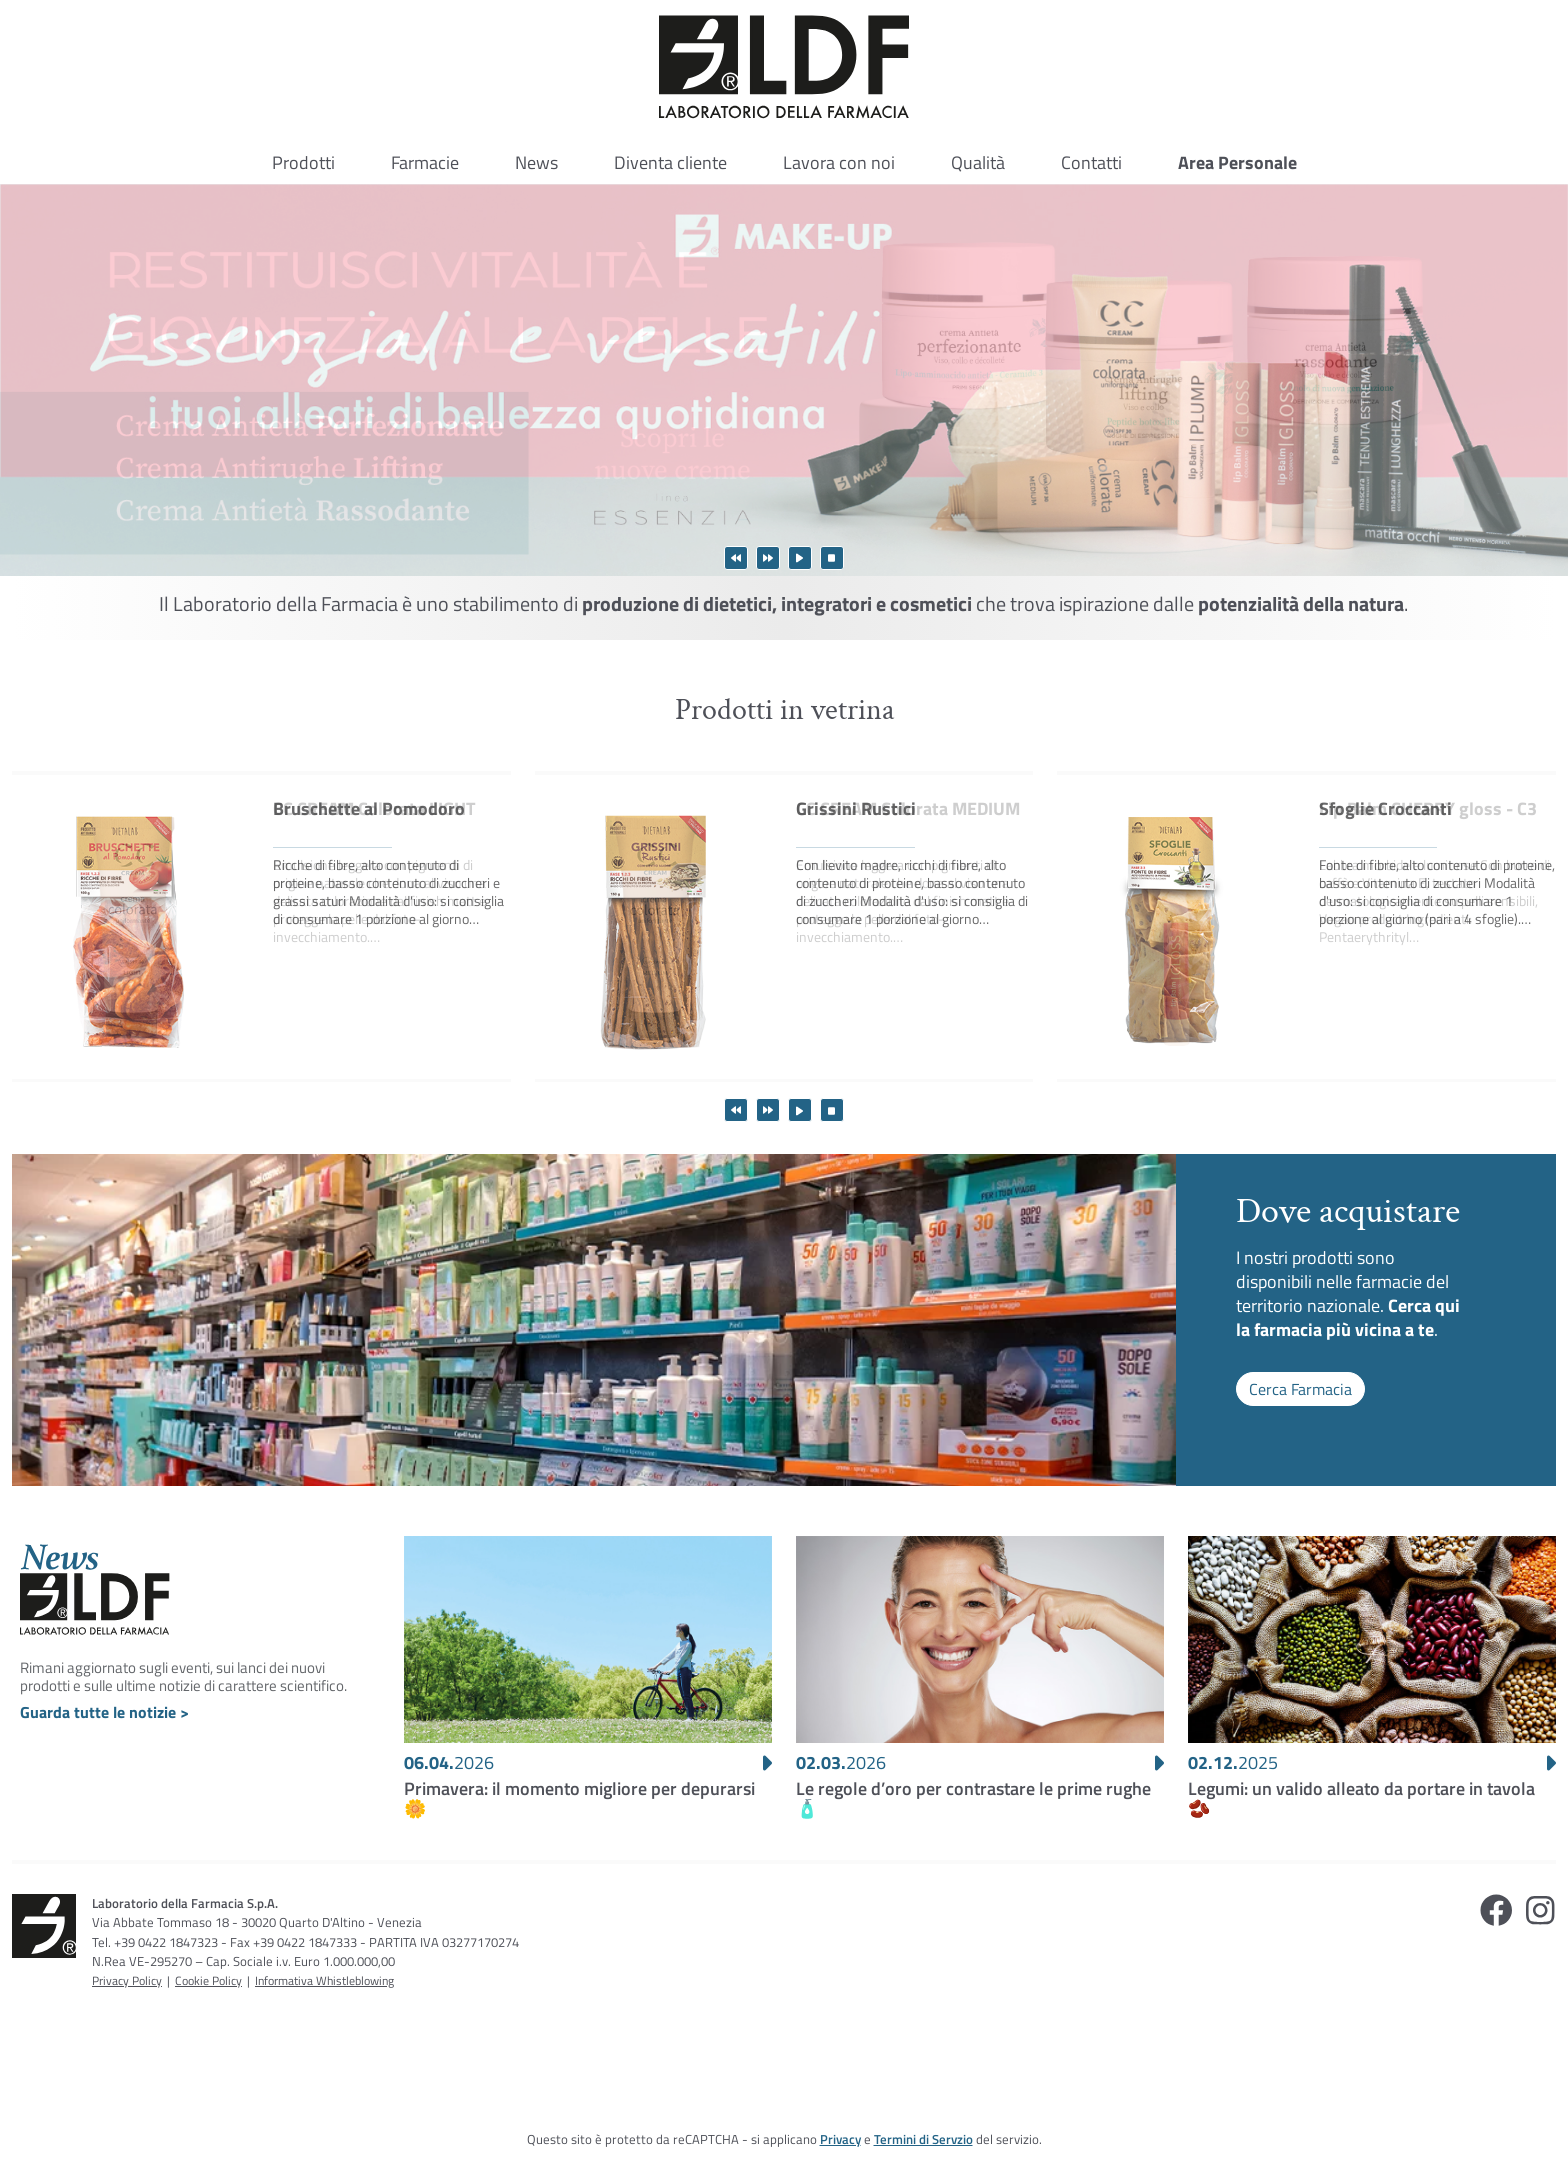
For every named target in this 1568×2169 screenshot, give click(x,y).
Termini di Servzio (923, 2139)
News (536, 162)
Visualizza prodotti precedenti (736, 1110)
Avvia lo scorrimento (800, 558)
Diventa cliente (670, 162)
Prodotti (303, 162)
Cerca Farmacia (1300, 1389)
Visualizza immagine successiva (768, 558)
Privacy (840, 2139)
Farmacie (425, 162)
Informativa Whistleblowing (324, 1980)
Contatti (1091, 162)
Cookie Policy (208, 1980)
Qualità (978, 162)
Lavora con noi (839, 162)
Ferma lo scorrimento (832, 558)
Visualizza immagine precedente (736, 558)
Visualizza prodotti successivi (768, 1110)
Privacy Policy (127, 1980)
